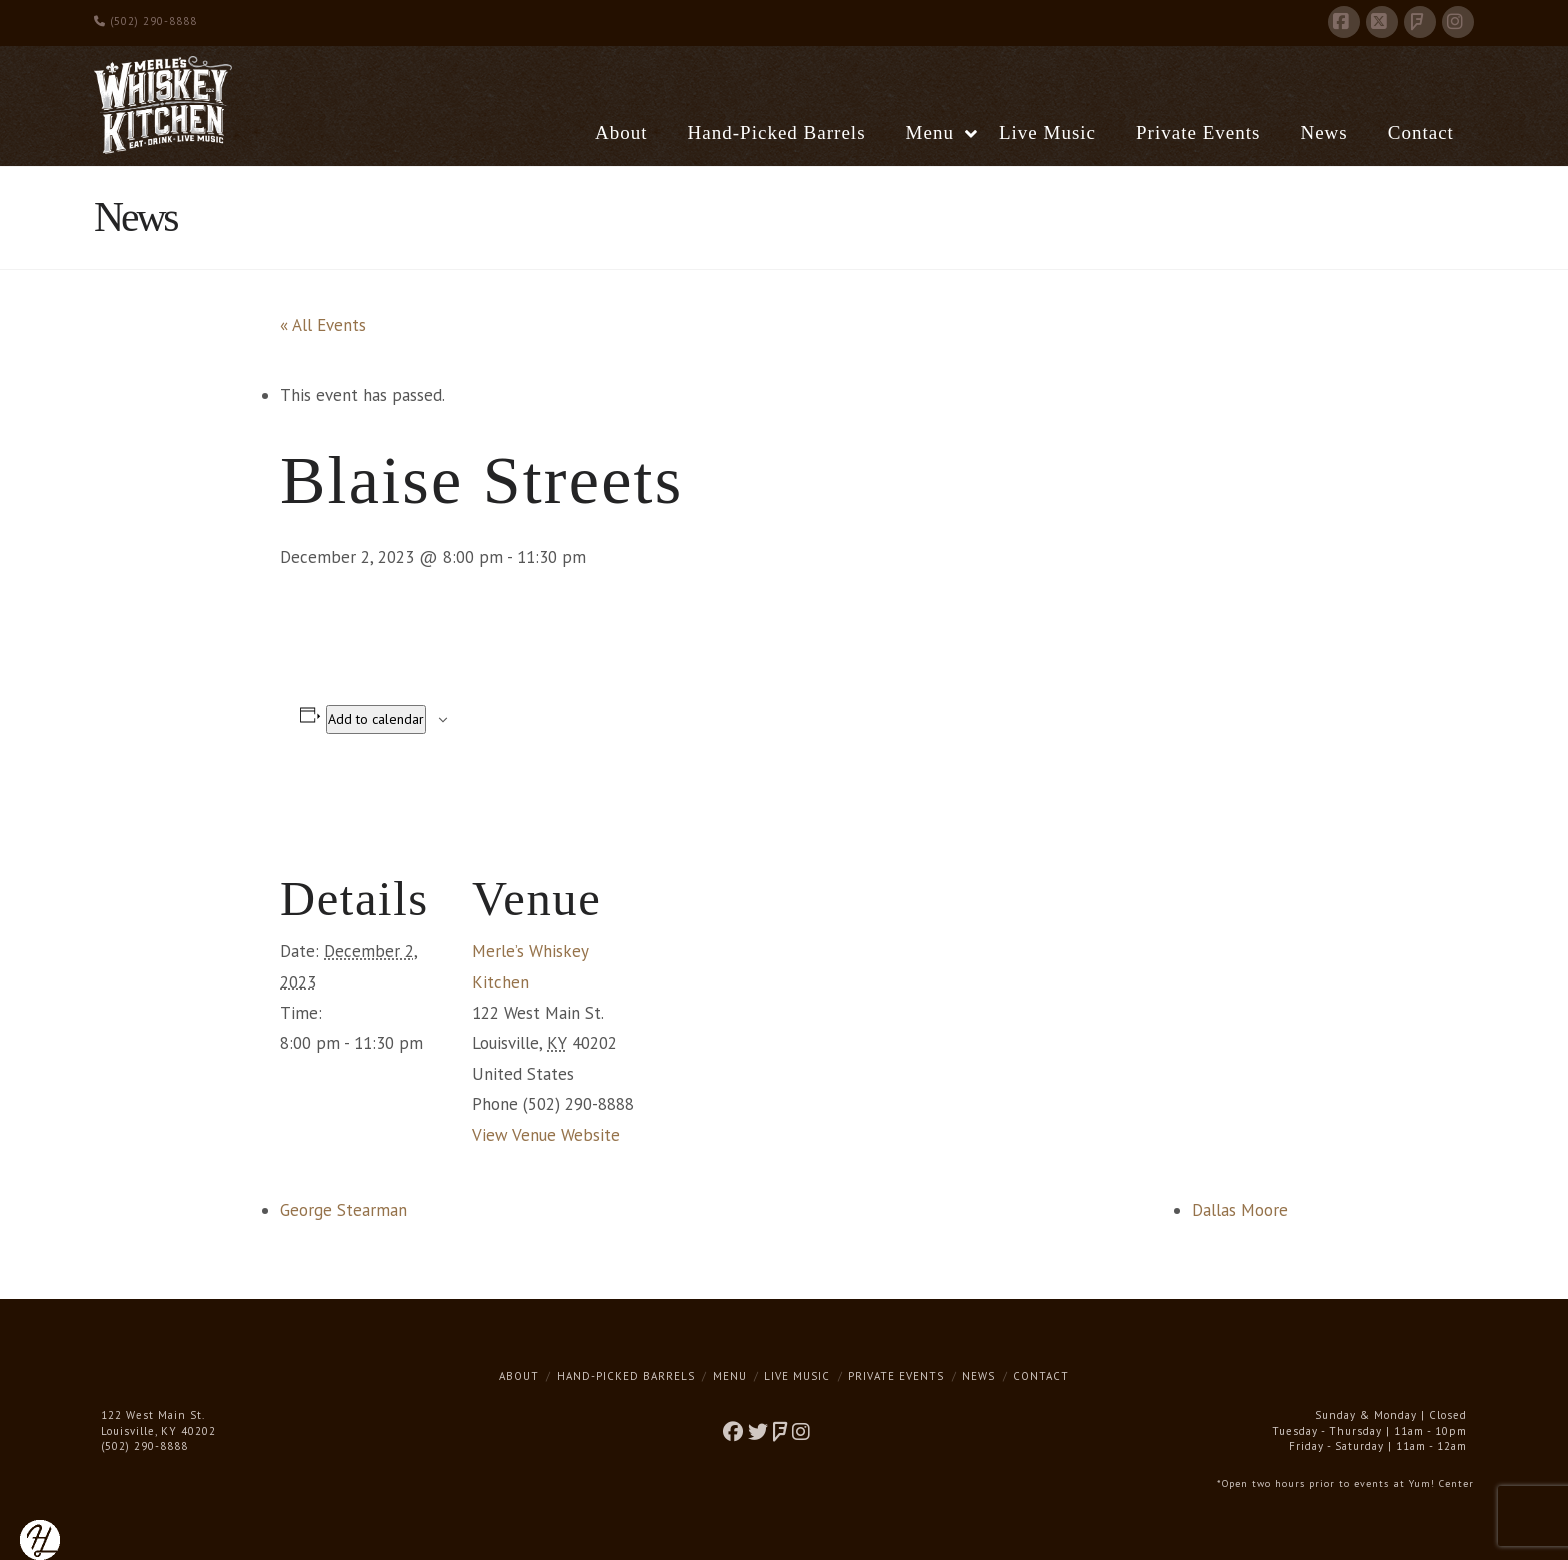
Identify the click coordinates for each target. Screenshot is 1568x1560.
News (978, 1376)
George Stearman (343, 1210)
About (519, 1376)
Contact (1041, 1376)
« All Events (323, 325)
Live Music (797, 1376)
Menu (730, 1376)
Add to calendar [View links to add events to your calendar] (376, 719)
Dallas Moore (1240, 1210)
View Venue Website (546, 1135)
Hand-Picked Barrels (626, 1376)
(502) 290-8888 (145, 21)
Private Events (896, 1376)
